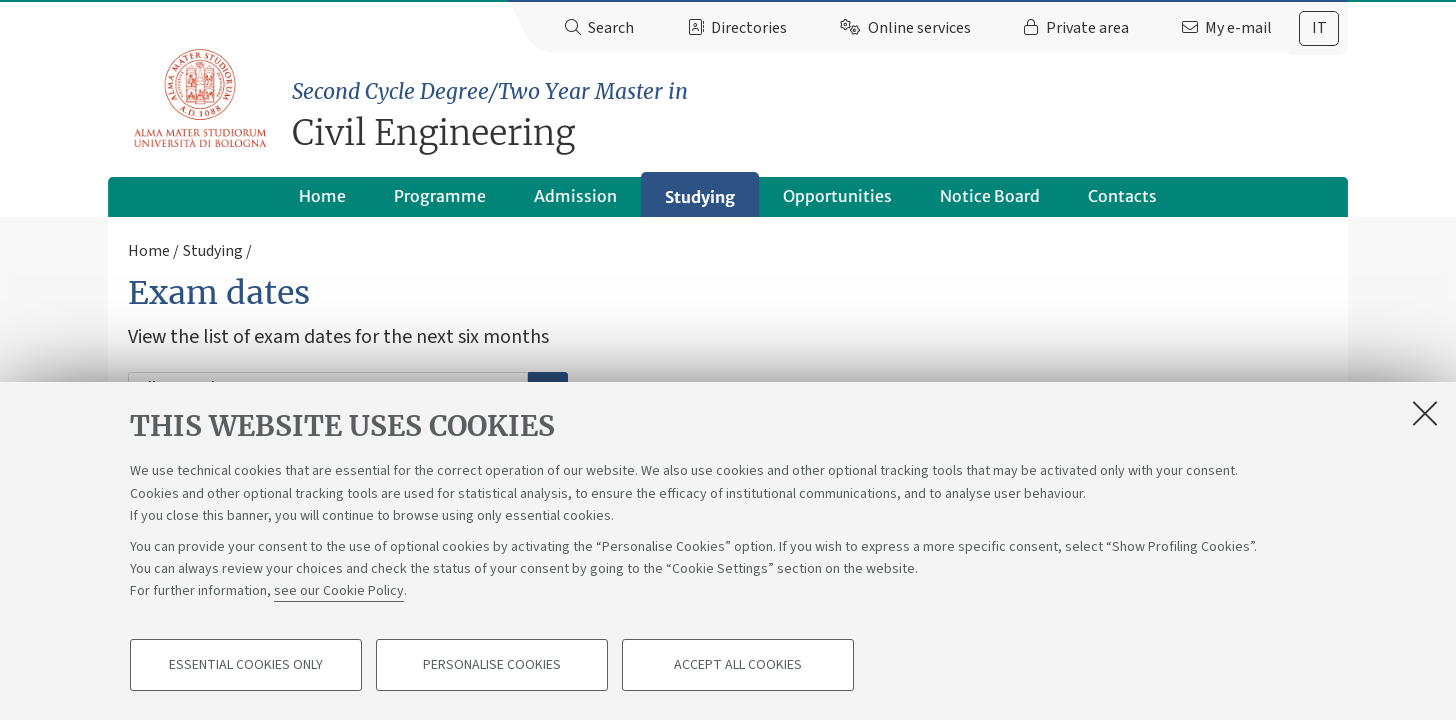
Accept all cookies (738, 666)
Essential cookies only (246, 666)
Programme (440, 196)
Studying (700, 197)
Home (322, 196)
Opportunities (837, 196)
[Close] (1425, 414)
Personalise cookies (492, 666)
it (1319, 28)
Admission (575, 196)
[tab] (1319, 28)
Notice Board (990, 196)
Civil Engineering (820, 115)
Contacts (1122, 196)
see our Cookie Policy (339, 592)
